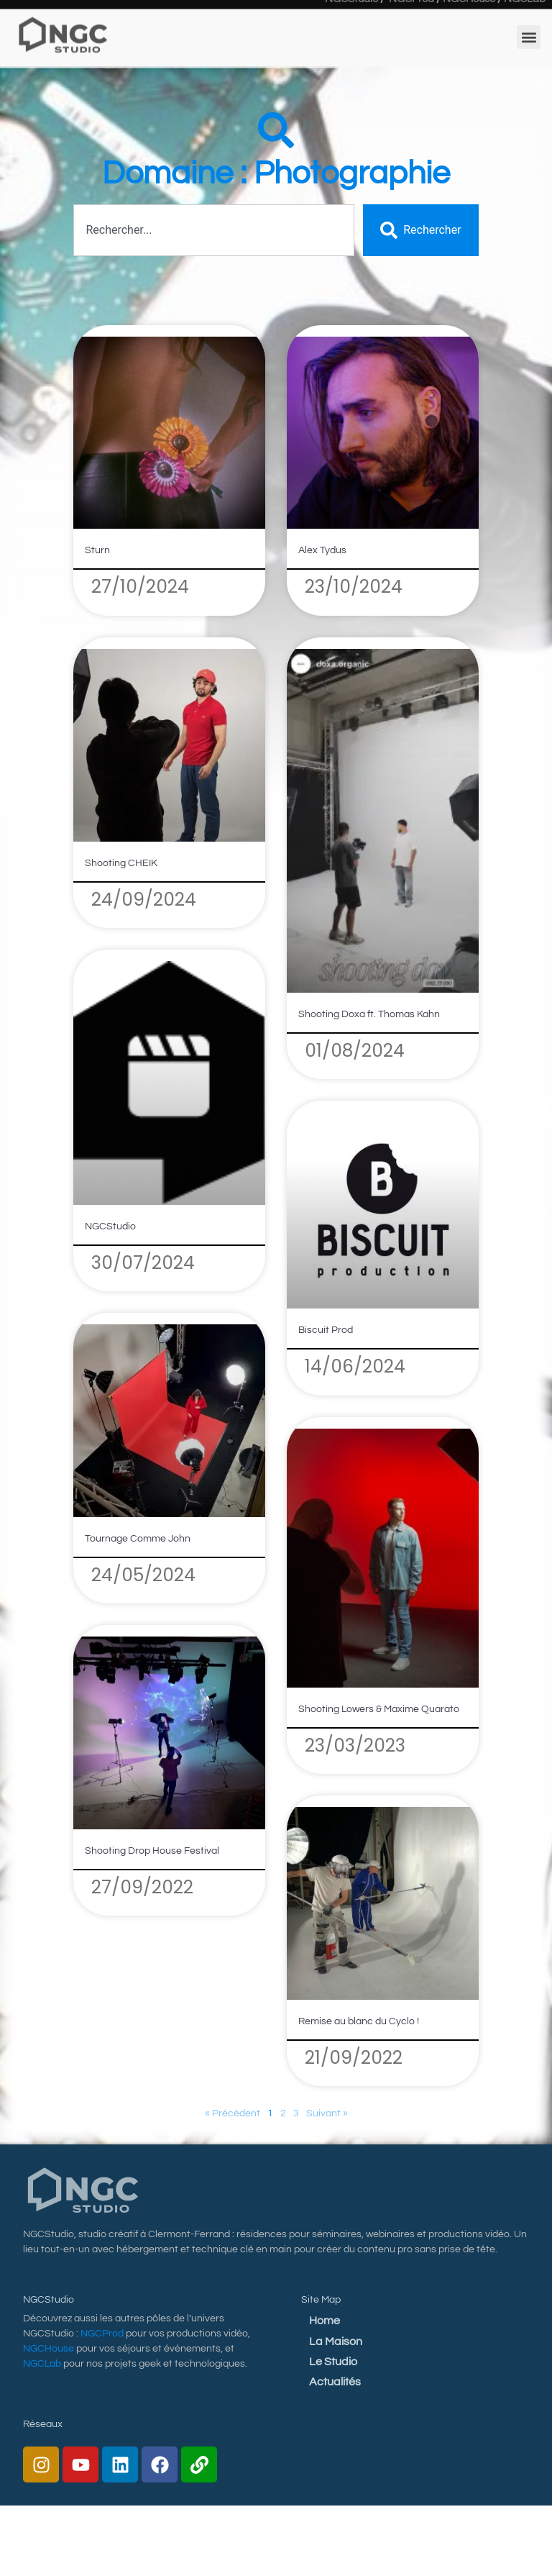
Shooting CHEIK (121, 863)
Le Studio (333, 2361)
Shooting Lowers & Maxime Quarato (378, 1709)
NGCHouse (48, 2349)
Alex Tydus (322, 550)
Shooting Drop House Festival (152, 1851)
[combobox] (213, 230)
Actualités (335, 2382)
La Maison (335, 2341)
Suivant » (327, 2113)
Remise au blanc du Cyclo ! (358, 2021)
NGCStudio (110, 1226)
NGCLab (42, 2364)
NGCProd (102, 2334)
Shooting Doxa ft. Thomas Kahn (369, 1014)
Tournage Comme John (137, 1539)
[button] (528, 20)
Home (324, 2320)
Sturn (97, 550)
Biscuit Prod (325, 1330)
